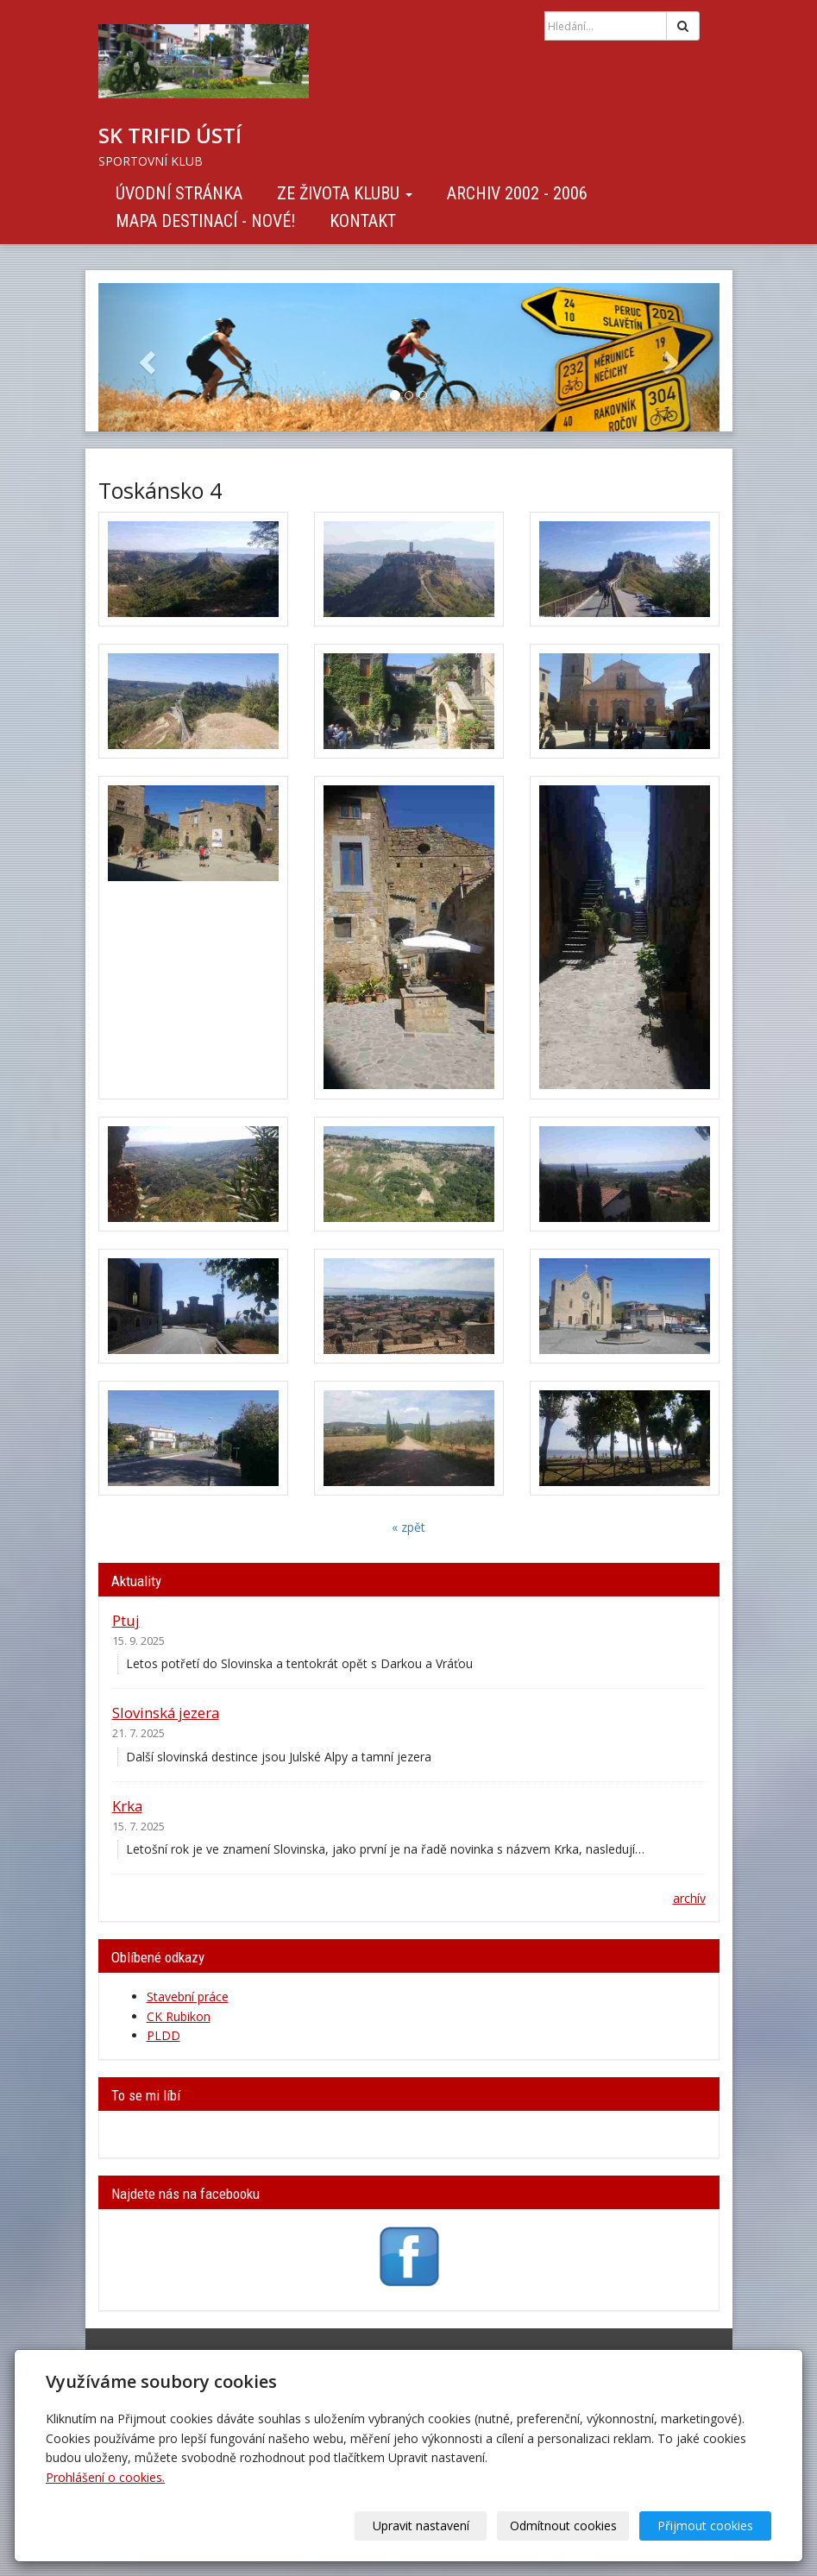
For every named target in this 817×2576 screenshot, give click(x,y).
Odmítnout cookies (563, 2525)
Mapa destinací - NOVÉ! (205, 221)
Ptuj (126, 1620)
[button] (145, 357)
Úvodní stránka (179, 193)
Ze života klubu (344, 193)
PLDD (163, 2035)
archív (689, 1898)
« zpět (408, 1527)
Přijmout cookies (705, 2525)
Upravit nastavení (421, 2525)
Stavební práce (188, 1996)
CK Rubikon (179, 2016)
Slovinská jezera (165, 1713)
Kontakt (363, 221)
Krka (127, 1806)
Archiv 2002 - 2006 (517, 193)
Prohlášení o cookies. (105, 2477)
